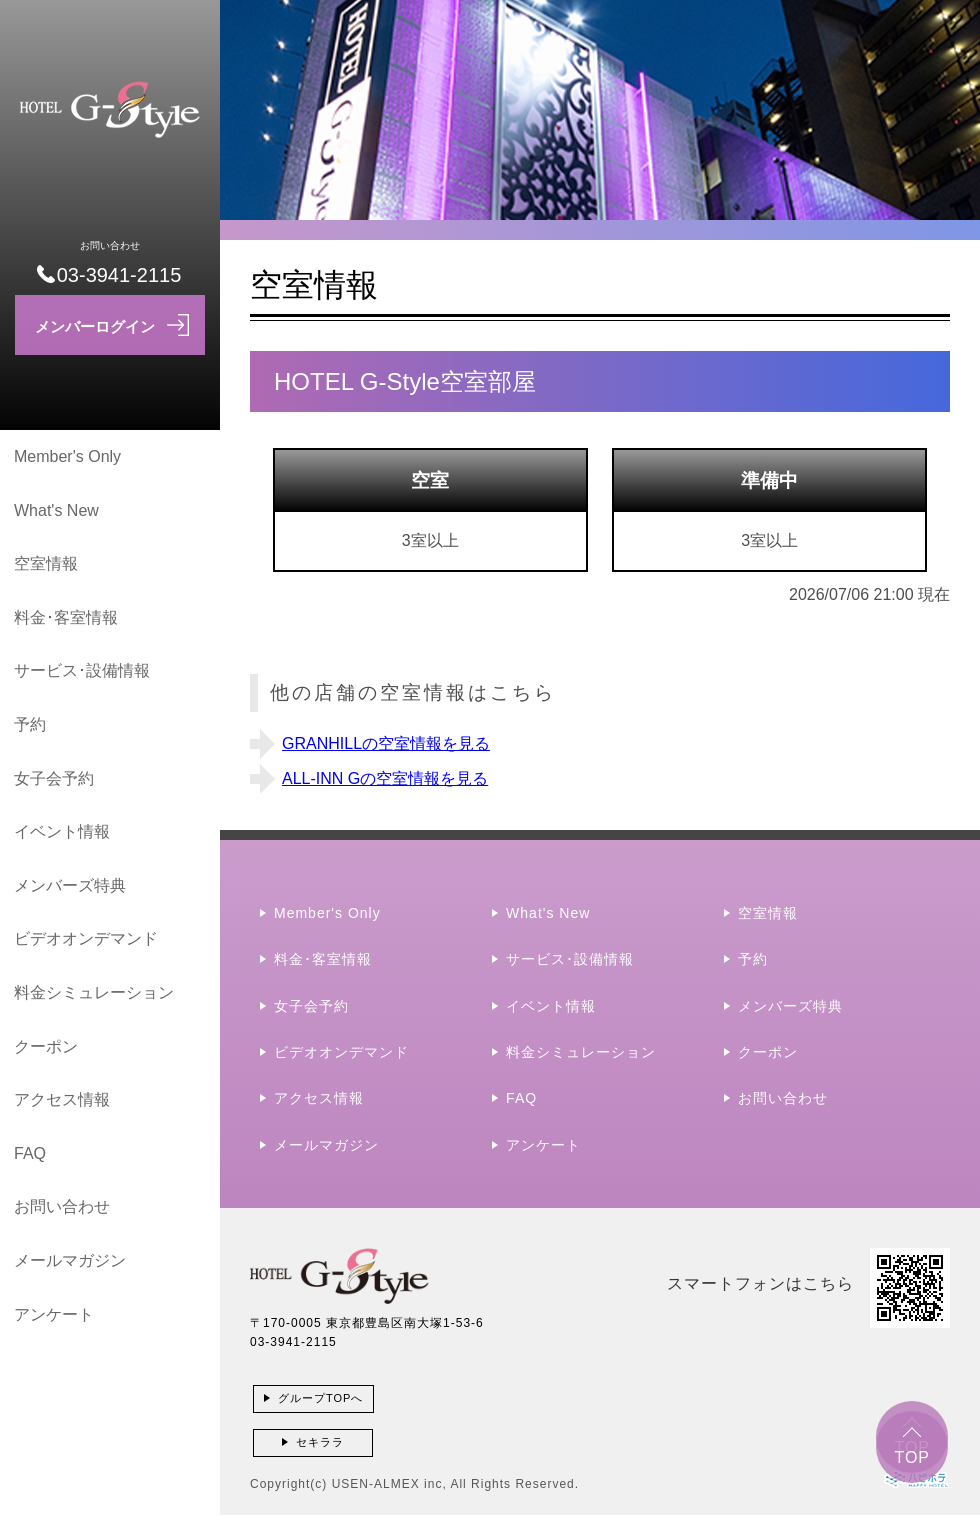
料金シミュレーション (94, 992)
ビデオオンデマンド (86, 938)
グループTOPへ (320, 1398)
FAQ (30, 1153)
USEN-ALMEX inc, (389, 1484)
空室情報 (46, 563)
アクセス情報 (62, 1099)
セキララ (320, 1442)
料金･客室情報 (66, 617)
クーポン (46, 1046)
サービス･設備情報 (82, 670)
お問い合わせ (62, 1206)
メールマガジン (70, 1260)
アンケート (54, 1314)
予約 (30, 724)
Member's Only (67, 456)
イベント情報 (62, 831)
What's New (56, 510)
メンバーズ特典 (70, 885)
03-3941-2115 (293, 1342)
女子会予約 (54, 778)
